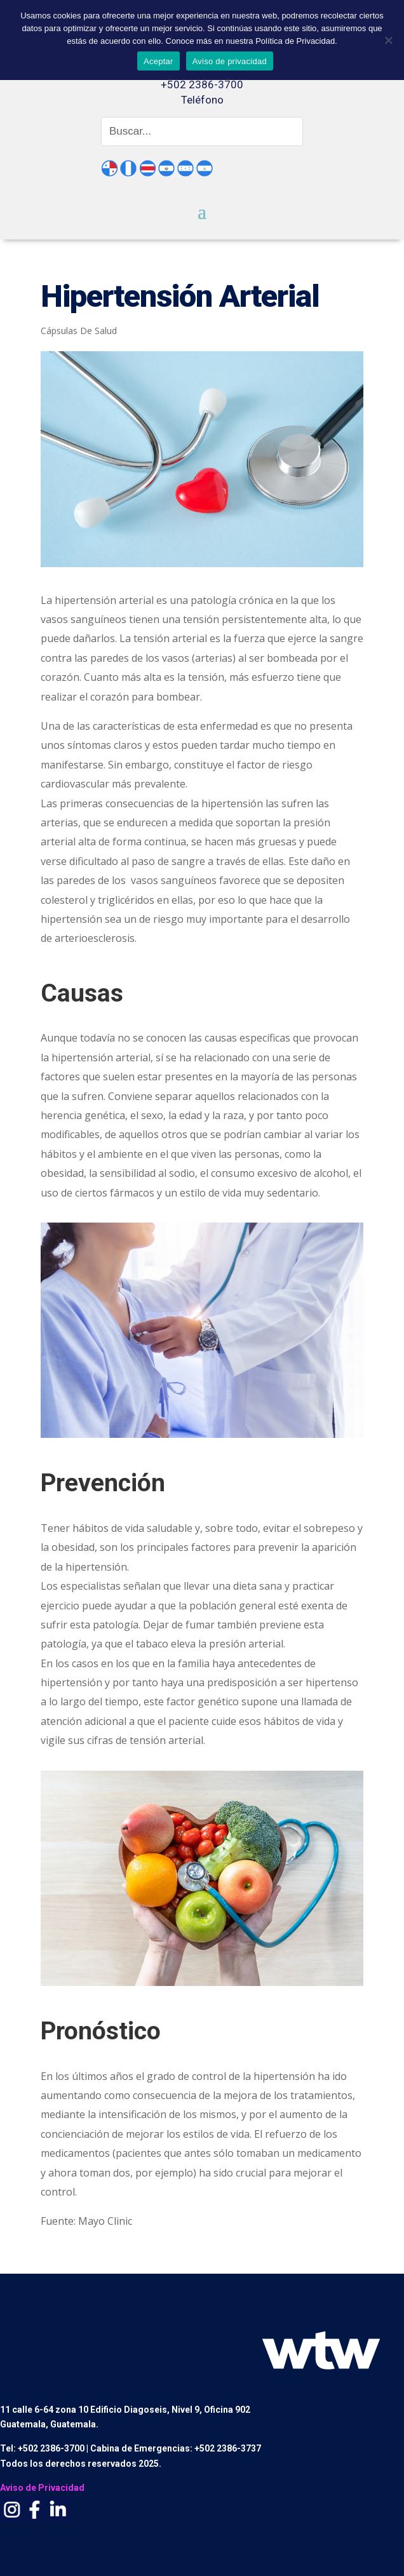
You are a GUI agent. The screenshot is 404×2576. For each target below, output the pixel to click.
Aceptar (158, 61)
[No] (388, 40)
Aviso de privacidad (229, 61)
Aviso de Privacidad (42, 2488)
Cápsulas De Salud (79, 331)
